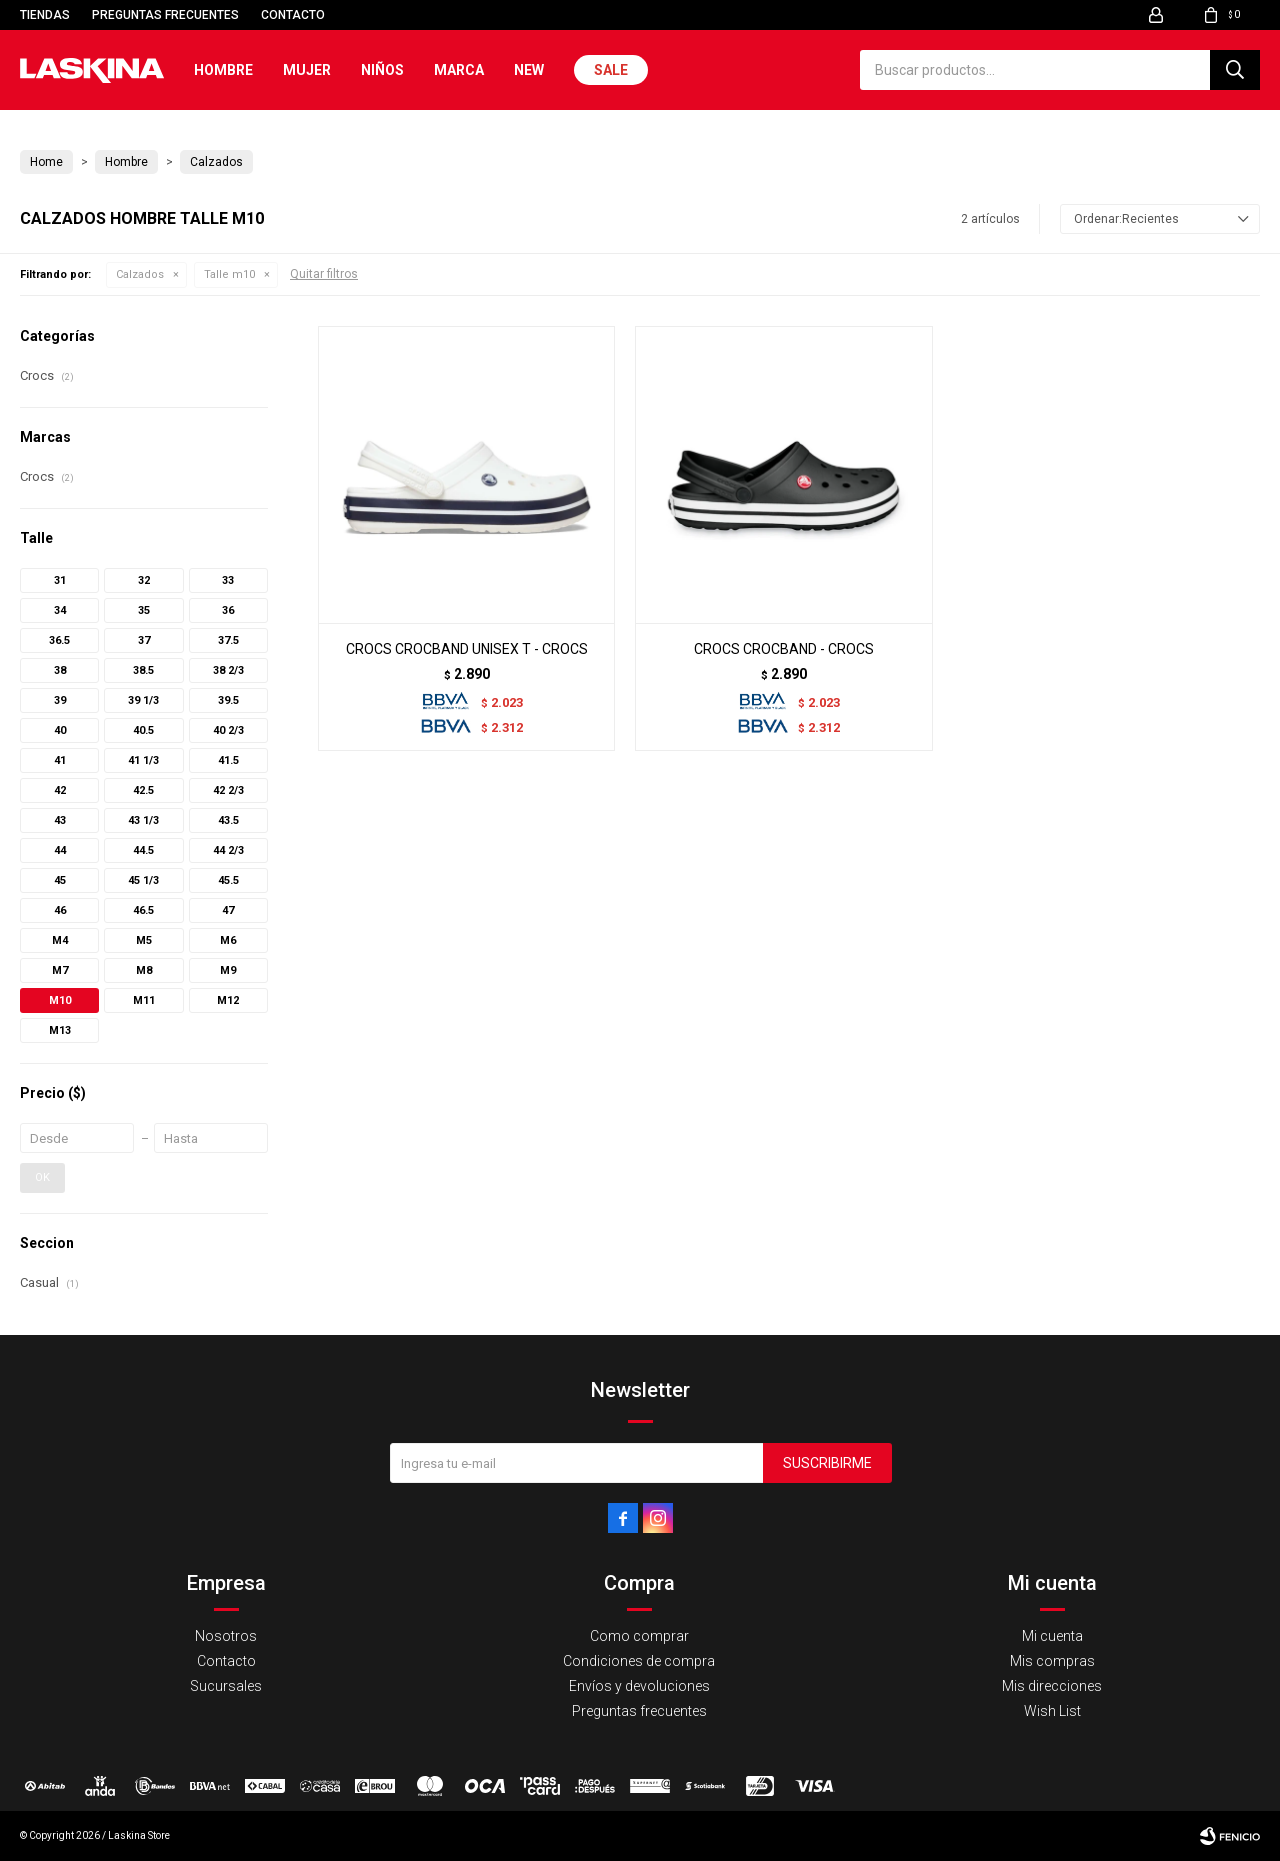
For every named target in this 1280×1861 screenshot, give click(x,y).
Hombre (223, 70)
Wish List (1052, 1711)
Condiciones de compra (639, 1661)
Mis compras (1052, 1661)
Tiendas (45, 15)
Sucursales (226, 1686)
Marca (459, 70)
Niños (382, 70)
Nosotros (226, 1636)
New (529, 70)
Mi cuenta (1052, 1636)
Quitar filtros (324, 274)
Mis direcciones (1052, 1686)
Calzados (140, 274)
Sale (611, 70)
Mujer (307, 70)
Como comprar (639, 1636)
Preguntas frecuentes (165, 15)
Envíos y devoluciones (639, 1686)
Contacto (293, 15)
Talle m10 (229, 274)
